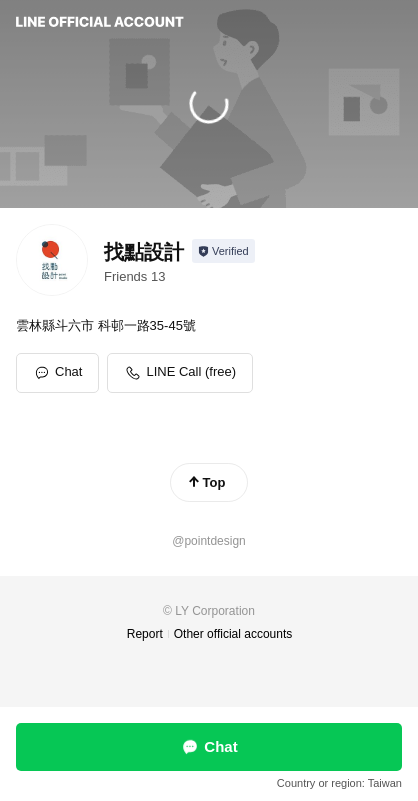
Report (145, 634)
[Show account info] (223, 251)
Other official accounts (233, 634)
